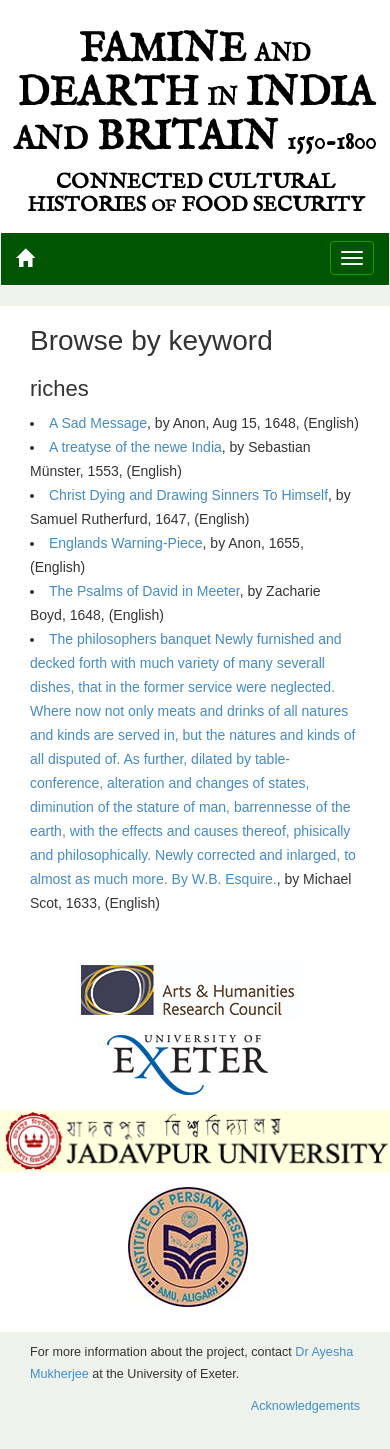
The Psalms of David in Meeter (144, 591)
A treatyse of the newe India (135, 447)
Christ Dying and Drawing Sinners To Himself (188, 495)
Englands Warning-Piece (126, 543)
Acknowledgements (305, 1406)
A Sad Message (98, 423)
